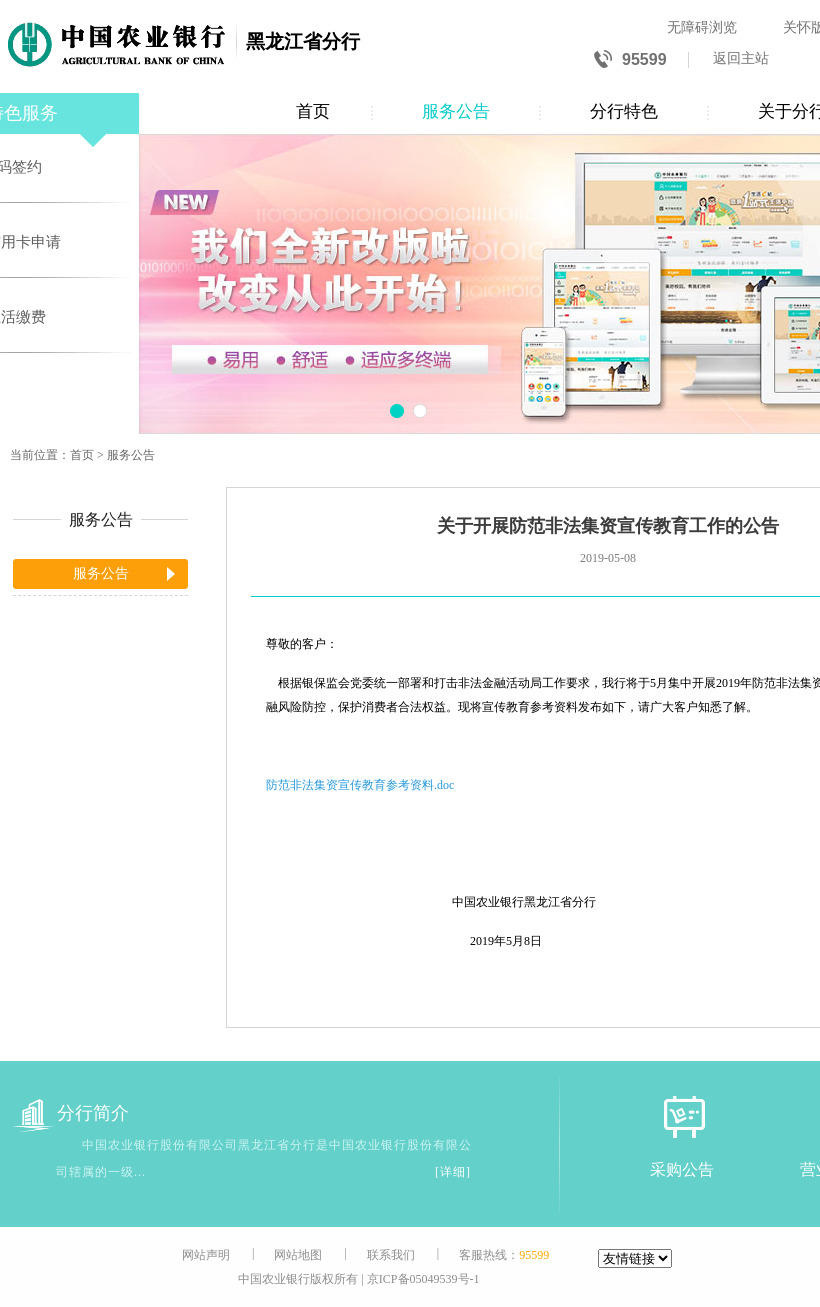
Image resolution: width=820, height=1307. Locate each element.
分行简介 (71, 1113)
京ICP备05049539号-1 (423, 1279)
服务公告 (456, 111)
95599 (630, 60)
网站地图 (298, 1255)
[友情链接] (635, 1258)
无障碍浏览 (702, 27)
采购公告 (682, 1169)
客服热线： (504, 1255)
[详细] (453, 1172)
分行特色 (624, 111)
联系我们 (391, 1255)
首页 (313, 111)
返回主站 (741, 58)
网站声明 (206, 1255)
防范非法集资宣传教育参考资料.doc (360, 785)
